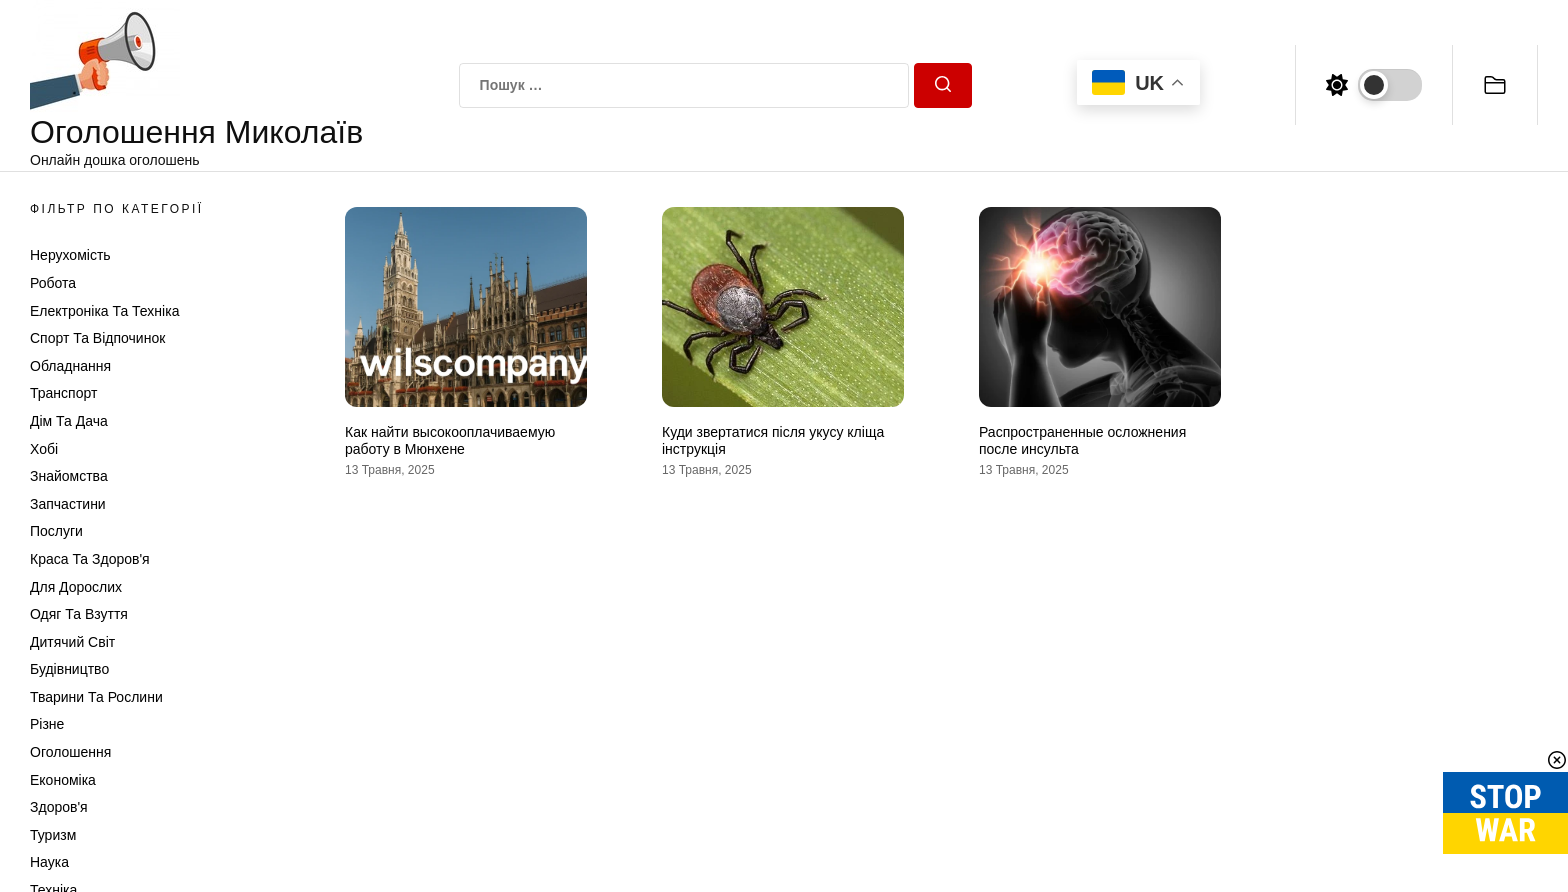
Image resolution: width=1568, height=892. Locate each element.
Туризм (53, 835)
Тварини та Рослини (96, 697)
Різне (47, 724)
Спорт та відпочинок (97, 338)
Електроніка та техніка (104, 311)
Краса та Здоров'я (90, 559)
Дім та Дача (69, 421)
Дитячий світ (72, 642)
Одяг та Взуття (79, 614)
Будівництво (69, 669)
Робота (53, 283)
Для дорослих (76, 587)
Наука (49, 862)
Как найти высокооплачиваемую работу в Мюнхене (450, 440)
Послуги (56, 531)
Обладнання (70, 366)
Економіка (63, 780)
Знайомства (69, 476)
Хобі (44, 449)
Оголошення (70, 752)
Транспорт (63, 393)
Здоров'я (59, 807)
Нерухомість (70, 255)
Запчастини (68, 504)
